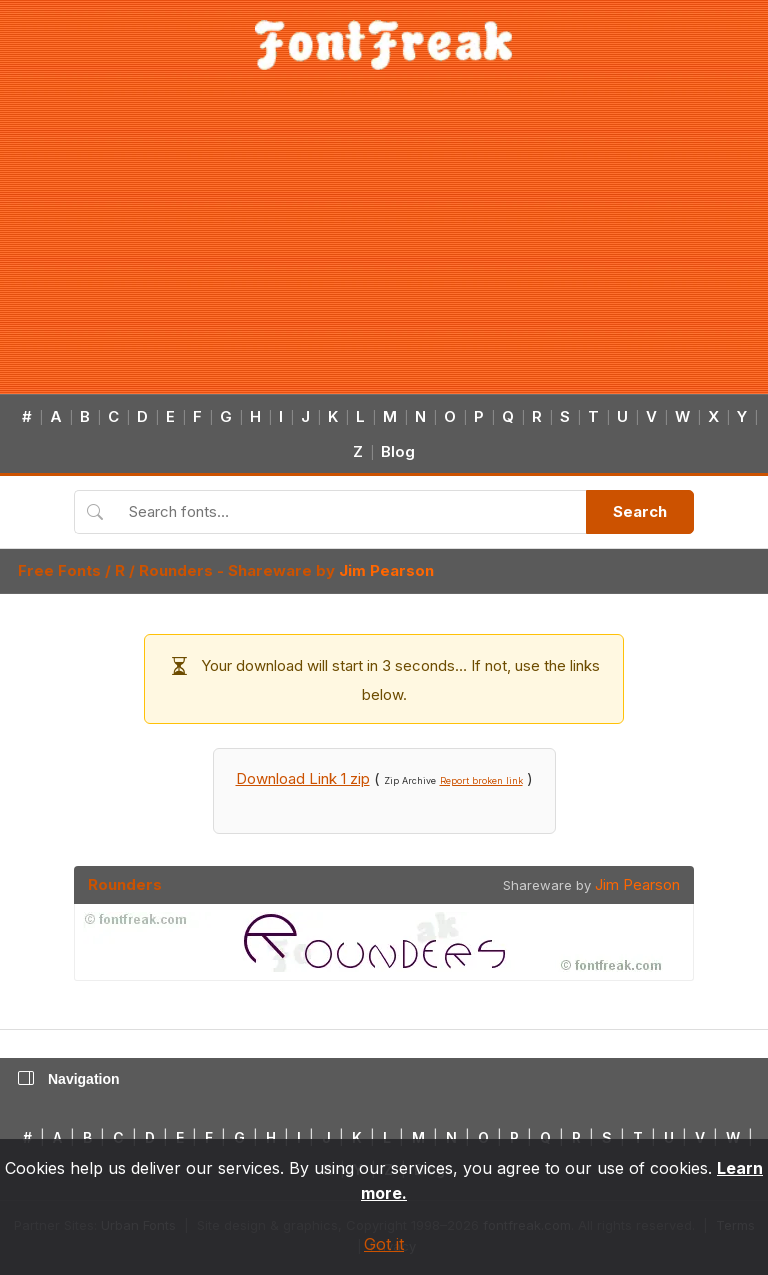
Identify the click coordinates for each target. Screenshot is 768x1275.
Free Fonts (59, 570)
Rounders (176, 570)
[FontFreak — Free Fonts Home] (383, 45)
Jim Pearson (386, 570)
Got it (384, 1244)
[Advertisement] (384, 244)
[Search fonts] (350, 512)
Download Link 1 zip (303, 778)
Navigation (69, 1079)
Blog (398, 451)
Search (640, 511)
